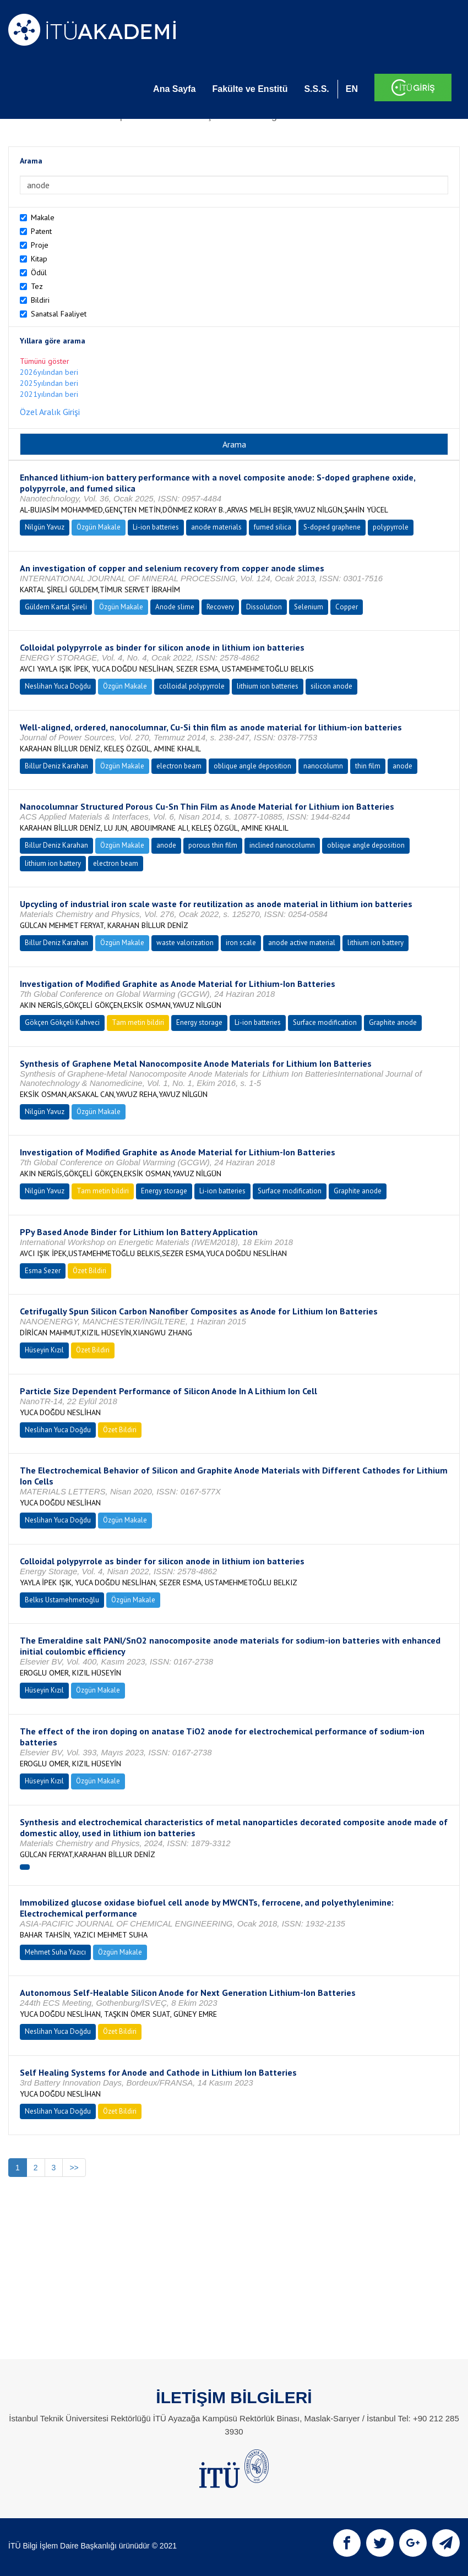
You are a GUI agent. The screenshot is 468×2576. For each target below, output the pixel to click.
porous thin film (212, 845)
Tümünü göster (44, 361)
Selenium (308, 607)
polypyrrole (391, 527)
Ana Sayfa (174, 89)
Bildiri (40, 300)
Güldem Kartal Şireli (56, 607)
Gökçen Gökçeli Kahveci (62, 1022)
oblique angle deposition (252, 766)
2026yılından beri (49, 372)
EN (352, 89)
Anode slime (174, 607)
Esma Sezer (43, 1270)
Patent (41, 231)
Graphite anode (393, 1022)
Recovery (220, 607)
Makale (43, 217)
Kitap (39, 259)
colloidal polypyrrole (192, 686)
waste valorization (185, 942)
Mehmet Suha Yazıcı (55, 1952)
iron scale (241, 942)
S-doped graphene (332, 527)
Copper (346, 607)
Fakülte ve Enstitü (249, 89)
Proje (39, 245)
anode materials (216, 527)
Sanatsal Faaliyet (58, 314)
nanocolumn (323, 766)
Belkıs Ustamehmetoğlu (62, 1599)
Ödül (39, 272)
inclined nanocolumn (282, 845)
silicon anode (331, 686)
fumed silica (272, 527)
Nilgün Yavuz (44, 527)
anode (402, 766)
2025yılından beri (49, 383)
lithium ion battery (53, 863)
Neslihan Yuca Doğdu (58, 686)
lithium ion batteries (267, 686)
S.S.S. (316, 89)
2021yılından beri (49, 394)
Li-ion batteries (156, 527)
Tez (37, 286)
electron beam (179, 766)
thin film (367, 766)
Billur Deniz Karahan (56, 766)
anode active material (301, 942)
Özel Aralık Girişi (50, 411)
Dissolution (264, 607)
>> (73, 2167)
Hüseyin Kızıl (44, 1350)
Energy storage (199, 1022)
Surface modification (325, 1022)
